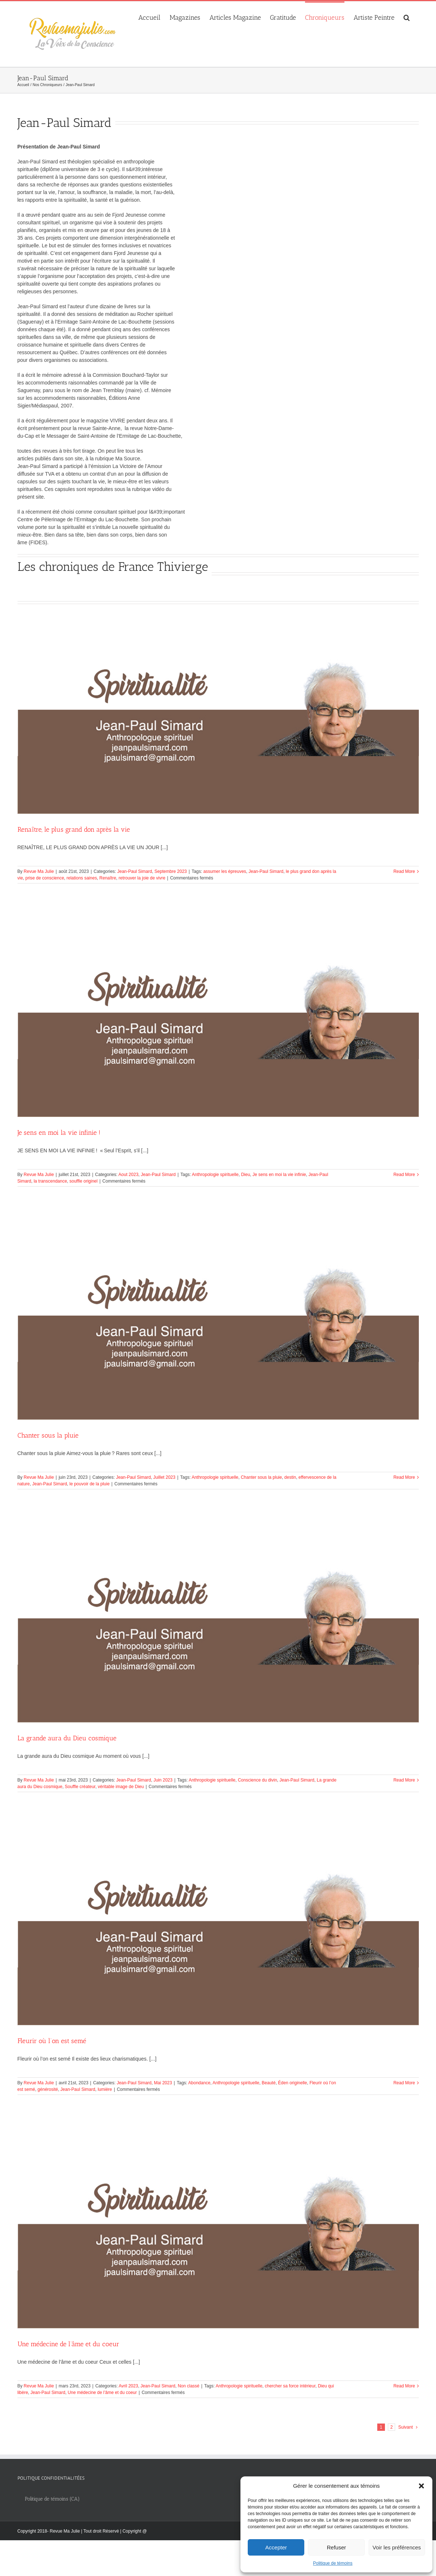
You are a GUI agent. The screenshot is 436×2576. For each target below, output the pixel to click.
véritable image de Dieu (121, 1786)
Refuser (336, 2547)
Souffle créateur (80, 1786)
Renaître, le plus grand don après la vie (74, 829)
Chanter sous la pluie (48, 1435)
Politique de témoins (332, 2563)
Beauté (268, 2082)
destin (290, 1477)
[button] (421, 2486)
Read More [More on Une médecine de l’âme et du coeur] (404, 2386)
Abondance (199, 2082)
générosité (48, 2089)
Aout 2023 (129, 1174)
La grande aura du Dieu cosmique (67, 1738)
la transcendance (50, 1181)
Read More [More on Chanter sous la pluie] (404, 1477)
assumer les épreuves (224, 871)
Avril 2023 (128, 2386)
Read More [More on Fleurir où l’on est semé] (404, 2082)
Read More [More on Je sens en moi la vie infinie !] (404, 1174)
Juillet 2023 (164, 1477)
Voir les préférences (397, 2547)
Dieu (245, 1174)
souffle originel (83, 1181)
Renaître (107, 878)
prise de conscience (45, 878)
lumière (105, 2089)
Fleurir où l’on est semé (52, 2041)
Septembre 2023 (170, 871)
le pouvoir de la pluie (89, 1483)
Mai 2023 (163, 2082)
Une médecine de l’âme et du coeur (68, 2344)
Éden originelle (292, 2082)
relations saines (81, 878)
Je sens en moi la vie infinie (279, 1174)
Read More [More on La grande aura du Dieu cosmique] (404, 1780)
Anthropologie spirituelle (215, 1174)
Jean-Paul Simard (134, 871)
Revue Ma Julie (39, 871)
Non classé (188, 2386)
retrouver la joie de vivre (142, 878)
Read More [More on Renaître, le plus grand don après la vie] (404, 871)
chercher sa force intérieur (290, 2386)
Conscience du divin (257, 1780)
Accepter (276, 2547)
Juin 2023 (163, 1780)
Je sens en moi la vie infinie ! (59, 1133)
